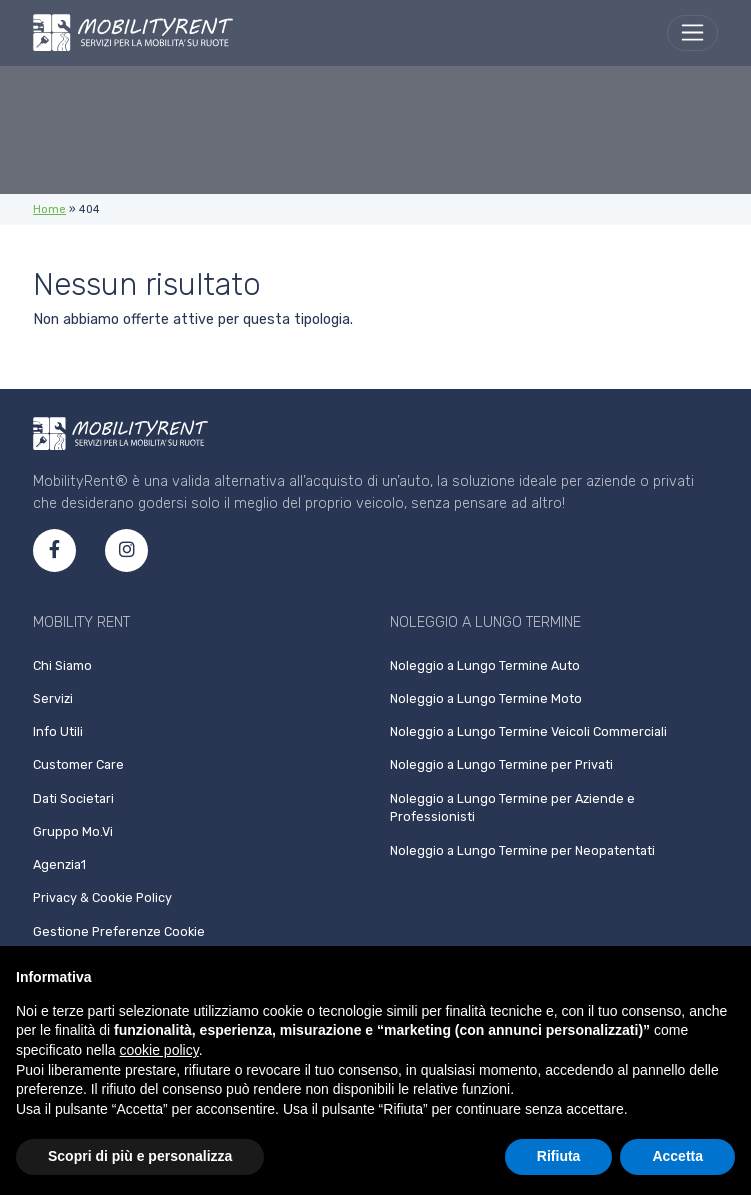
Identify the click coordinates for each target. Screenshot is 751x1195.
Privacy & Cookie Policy (102, 897)
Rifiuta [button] (559, 1156)
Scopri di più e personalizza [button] (140, 1156)
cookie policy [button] (159, 1050)
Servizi (53, 698)
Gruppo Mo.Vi (73, 831)
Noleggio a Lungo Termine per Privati (501, 764)
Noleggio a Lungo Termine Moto (486, 698)
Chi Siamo (62, 665)
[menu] (692, 33)
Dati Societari (73, 798)
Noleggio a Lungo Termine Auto (485, 665)
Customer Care (78, 764)
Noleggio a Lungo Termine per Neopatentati (522, 850)
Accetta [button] (677, 1156)
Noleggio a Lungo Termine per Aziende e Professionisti (512, 808)
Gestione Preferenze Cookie (119, 931)
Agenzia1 (59, 864)
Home (49, 209)
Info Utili (58, 731)
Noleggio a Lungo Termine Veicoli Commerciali (528, 731)
